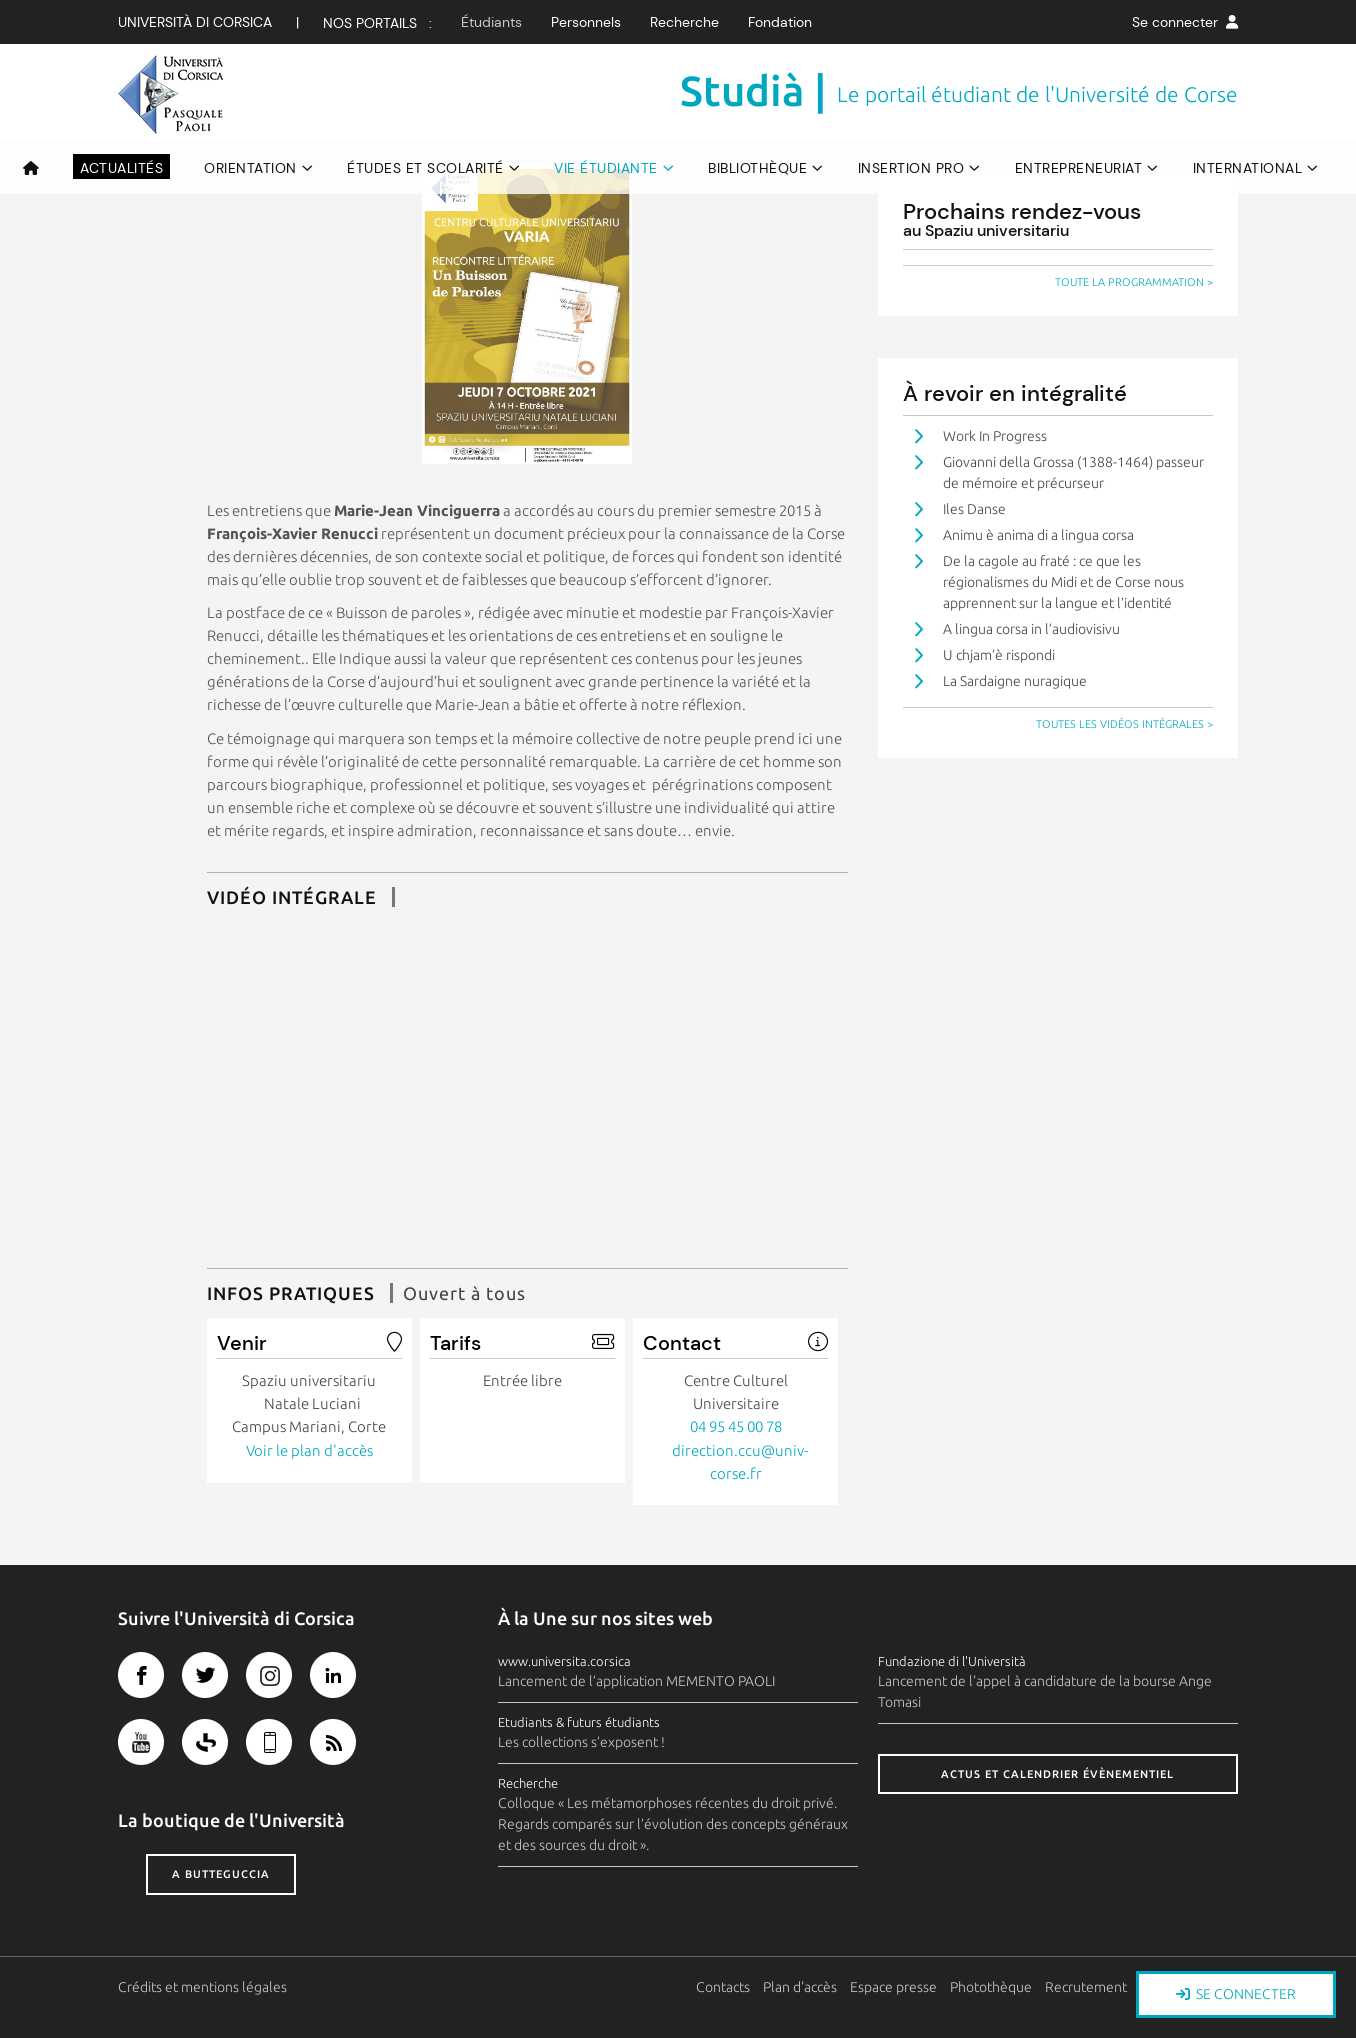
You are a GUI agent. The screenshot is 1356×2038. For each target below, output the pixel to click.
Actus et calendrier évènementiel (1057, 1774)
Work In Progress (995, 436)
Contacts (723, 1987)
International (1248, 168)
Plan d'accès (800, 1987)
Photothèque (991, 1987)
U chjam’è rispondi (999, 655)
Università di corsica (195, 22)
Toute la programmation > (1134, 282)
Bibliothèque (757, 168)
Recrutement (1086, 1987)
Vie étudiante (606, 168)
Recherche (684, 22)
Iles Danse (974, 509)
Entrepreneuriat (1079, 168)
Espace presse (893, 1987)
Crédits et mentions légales (202, 1987)
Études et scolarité (425, 168)
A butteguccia (221, 1874)
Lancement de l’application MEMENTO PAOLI (636, 1681)
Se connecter (1185, 22)
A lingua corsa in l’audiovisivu (1031, 629)
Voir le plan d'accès (309, 1450)
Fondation (780, 22)
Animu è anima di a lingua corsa (1038, 535)
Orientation (250, 168)
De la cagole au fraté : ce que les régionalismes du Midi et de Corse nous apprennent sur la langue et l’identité (1063, 582)
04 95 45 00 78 (736, 1426)
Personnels (586, 22)
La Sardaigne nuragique (1015, 681)
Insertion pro (911, 168)
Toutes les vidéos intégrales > (1124, 724)
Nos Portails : (377, 23)
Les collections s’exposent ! (581, 1742)
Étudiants (491, 22)
